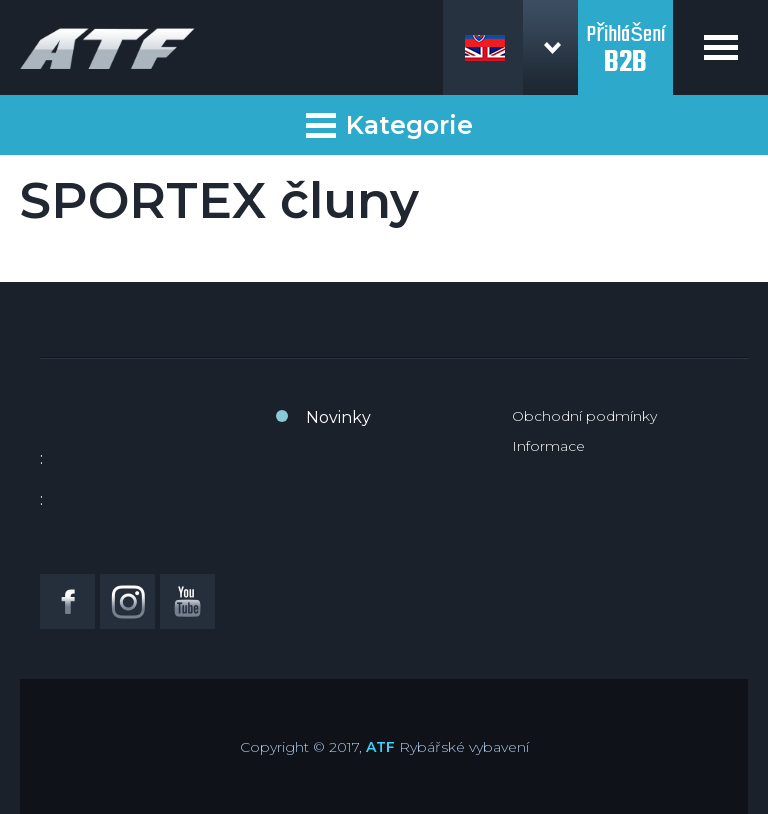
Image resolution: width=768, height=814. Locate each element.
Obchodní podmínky (584, 416)
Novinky (338, 417)
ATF (380, 747)
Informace (548, 446)
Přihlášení (625, 38)
